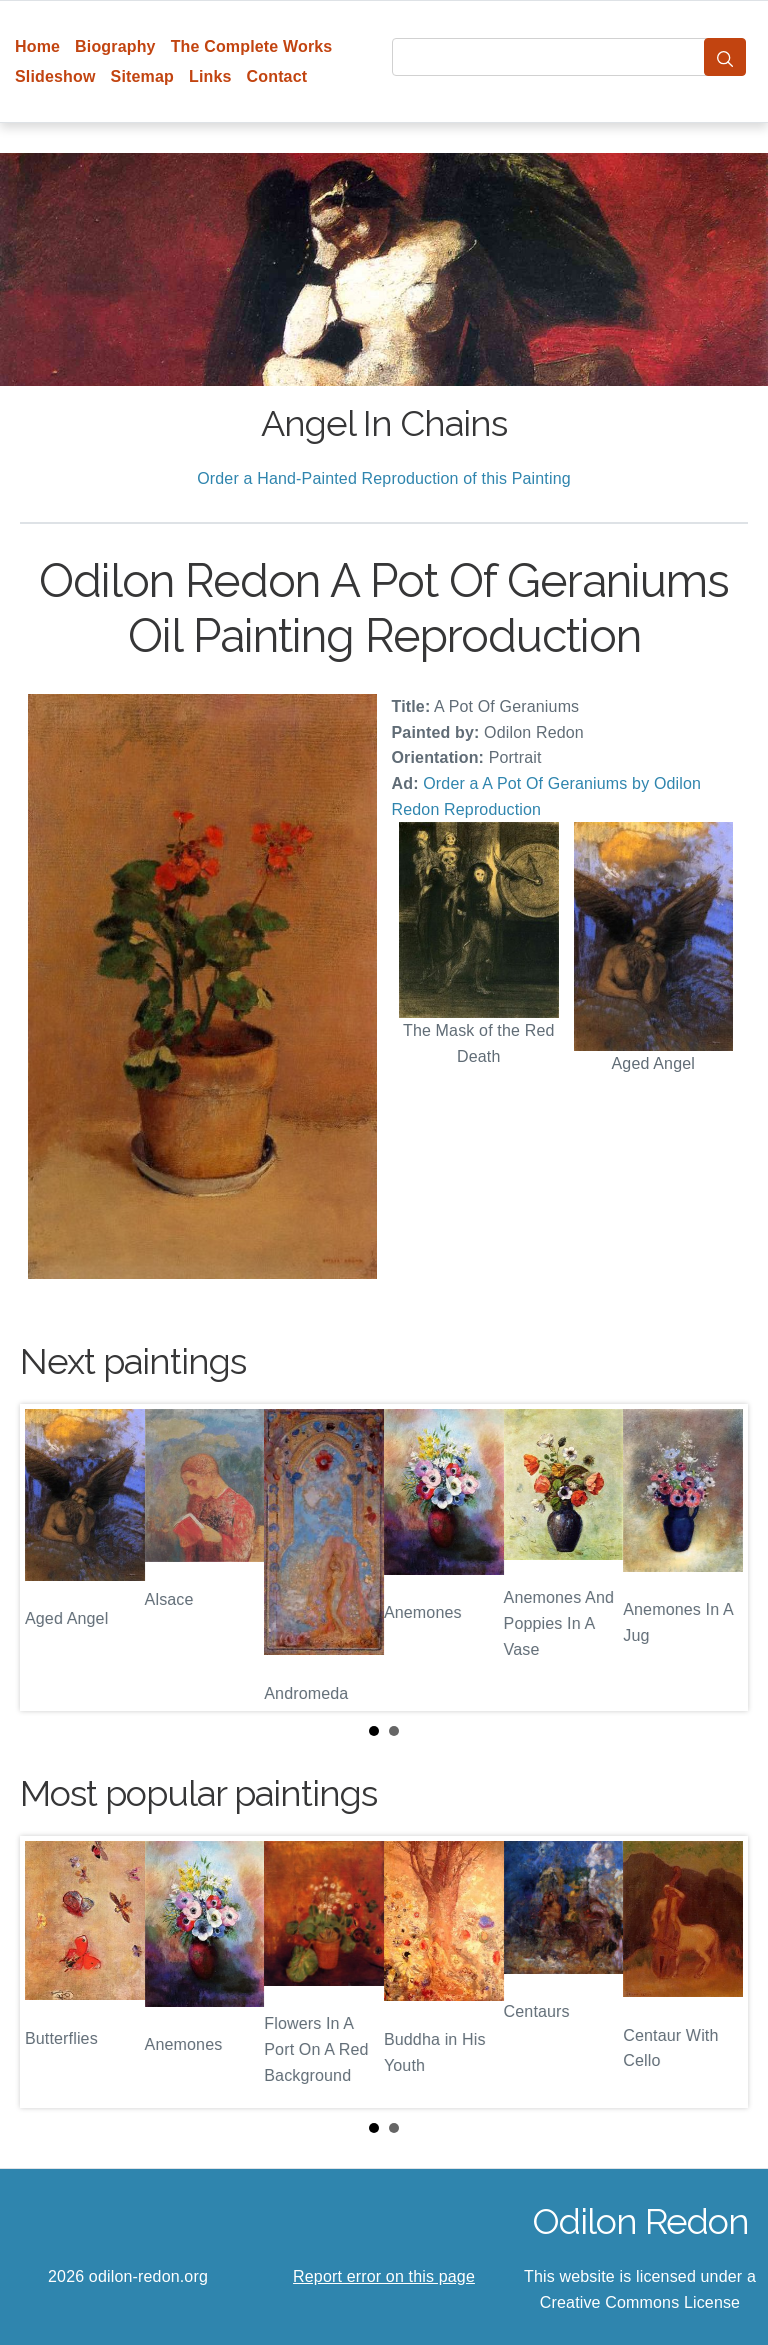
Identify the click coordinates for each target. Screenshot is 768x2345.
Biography (115, 46)
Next (717, 1558)
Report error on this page (384, 2276)
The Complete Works (252, 46)
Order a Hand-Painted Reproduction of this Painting (384, 478)
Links (210, 76)
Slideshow (55, 76)
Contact (277, 76)
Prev (51, 1558)
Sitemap (142, 76)
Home (37, 46)
